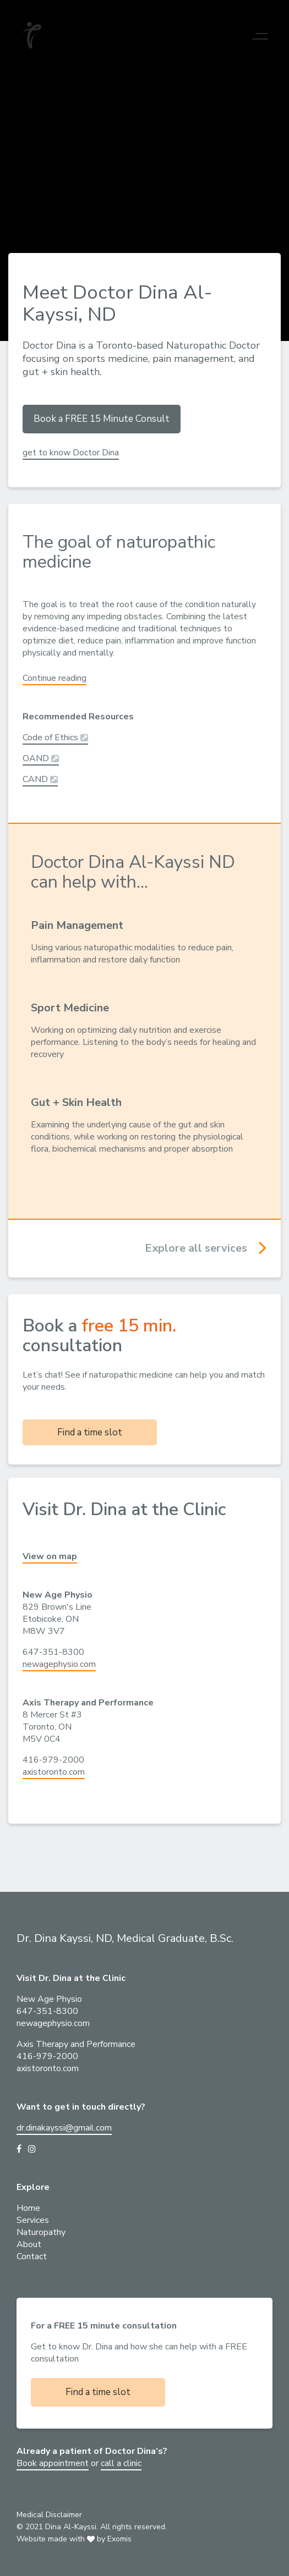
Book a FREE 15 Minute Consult (102, 418)
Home (28, 2208)
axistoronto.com (54, 1772)
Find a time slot (89, 1432)
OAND (41, 758)
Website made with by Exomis (74, 2539)
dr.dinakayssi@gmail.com (64, 2128)
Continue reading (54, 678)
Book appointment (53, 2463)
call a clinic (121, 2463)
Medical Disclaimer (49, 2514)
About (29, 2244)
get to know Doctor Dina (71, 453)
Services (33, 2220)
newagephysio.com (59, 1664)
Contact (32, 2256)
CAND (40, 779)
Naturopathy (41, 2232)
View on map (50, 1556)
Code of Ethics (55, 737)
